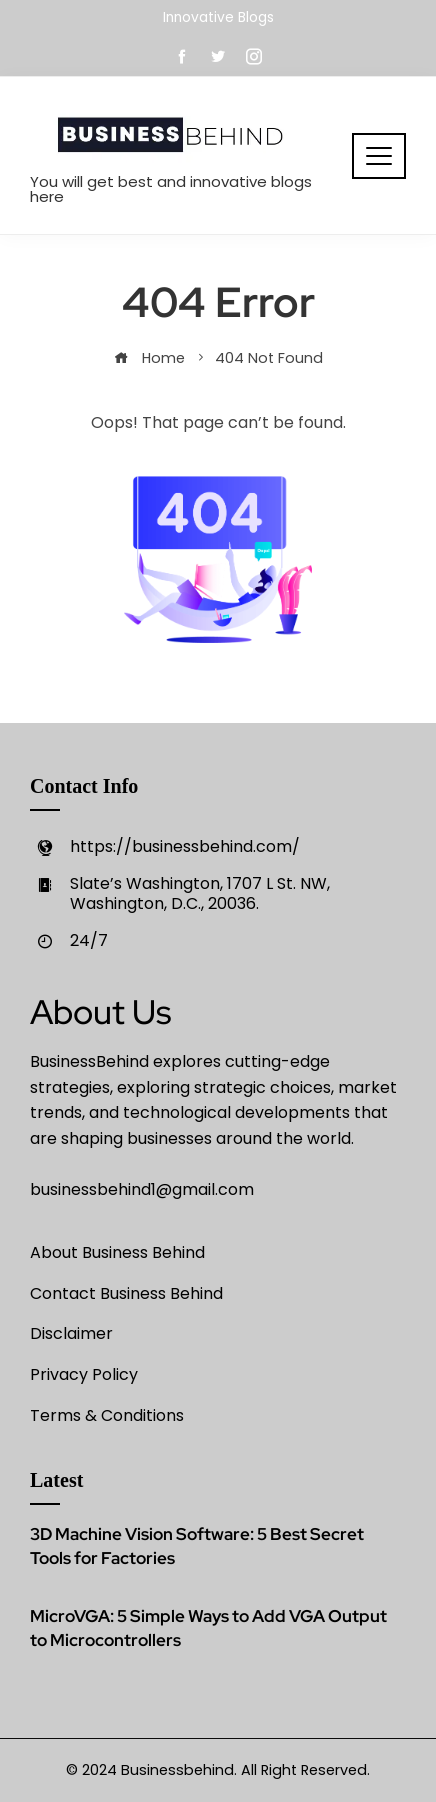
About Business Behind (117, 1252)
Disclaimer (71, 1333)
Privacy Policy (84, 1374)
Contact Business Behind (126, 1293)
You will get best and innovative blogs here (171, 189)
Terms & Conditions (107, 1415)
